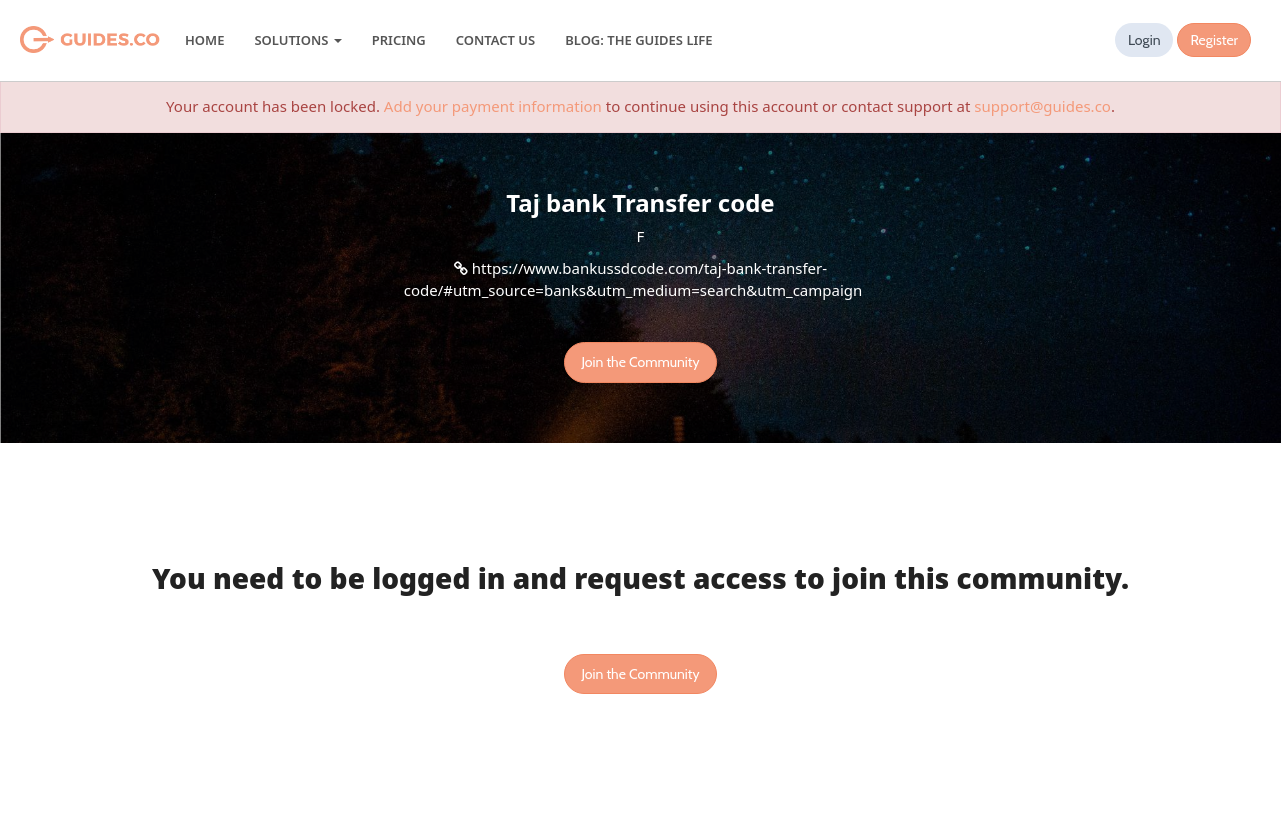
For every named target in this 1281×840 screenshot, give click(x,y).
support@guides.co (1042, 106)
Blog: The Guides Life (638, 40)
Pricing (399, 40)
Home (204, 40)
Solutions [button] (297, 40)
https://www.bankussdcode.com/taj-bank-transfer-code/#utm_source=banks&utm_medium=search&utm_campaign (633, 278)
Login (1144, 40)
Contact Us (495, 40)
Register (1214, 40)
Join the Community (640, 362)
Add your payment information (493, 106)
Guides (64, 40)
